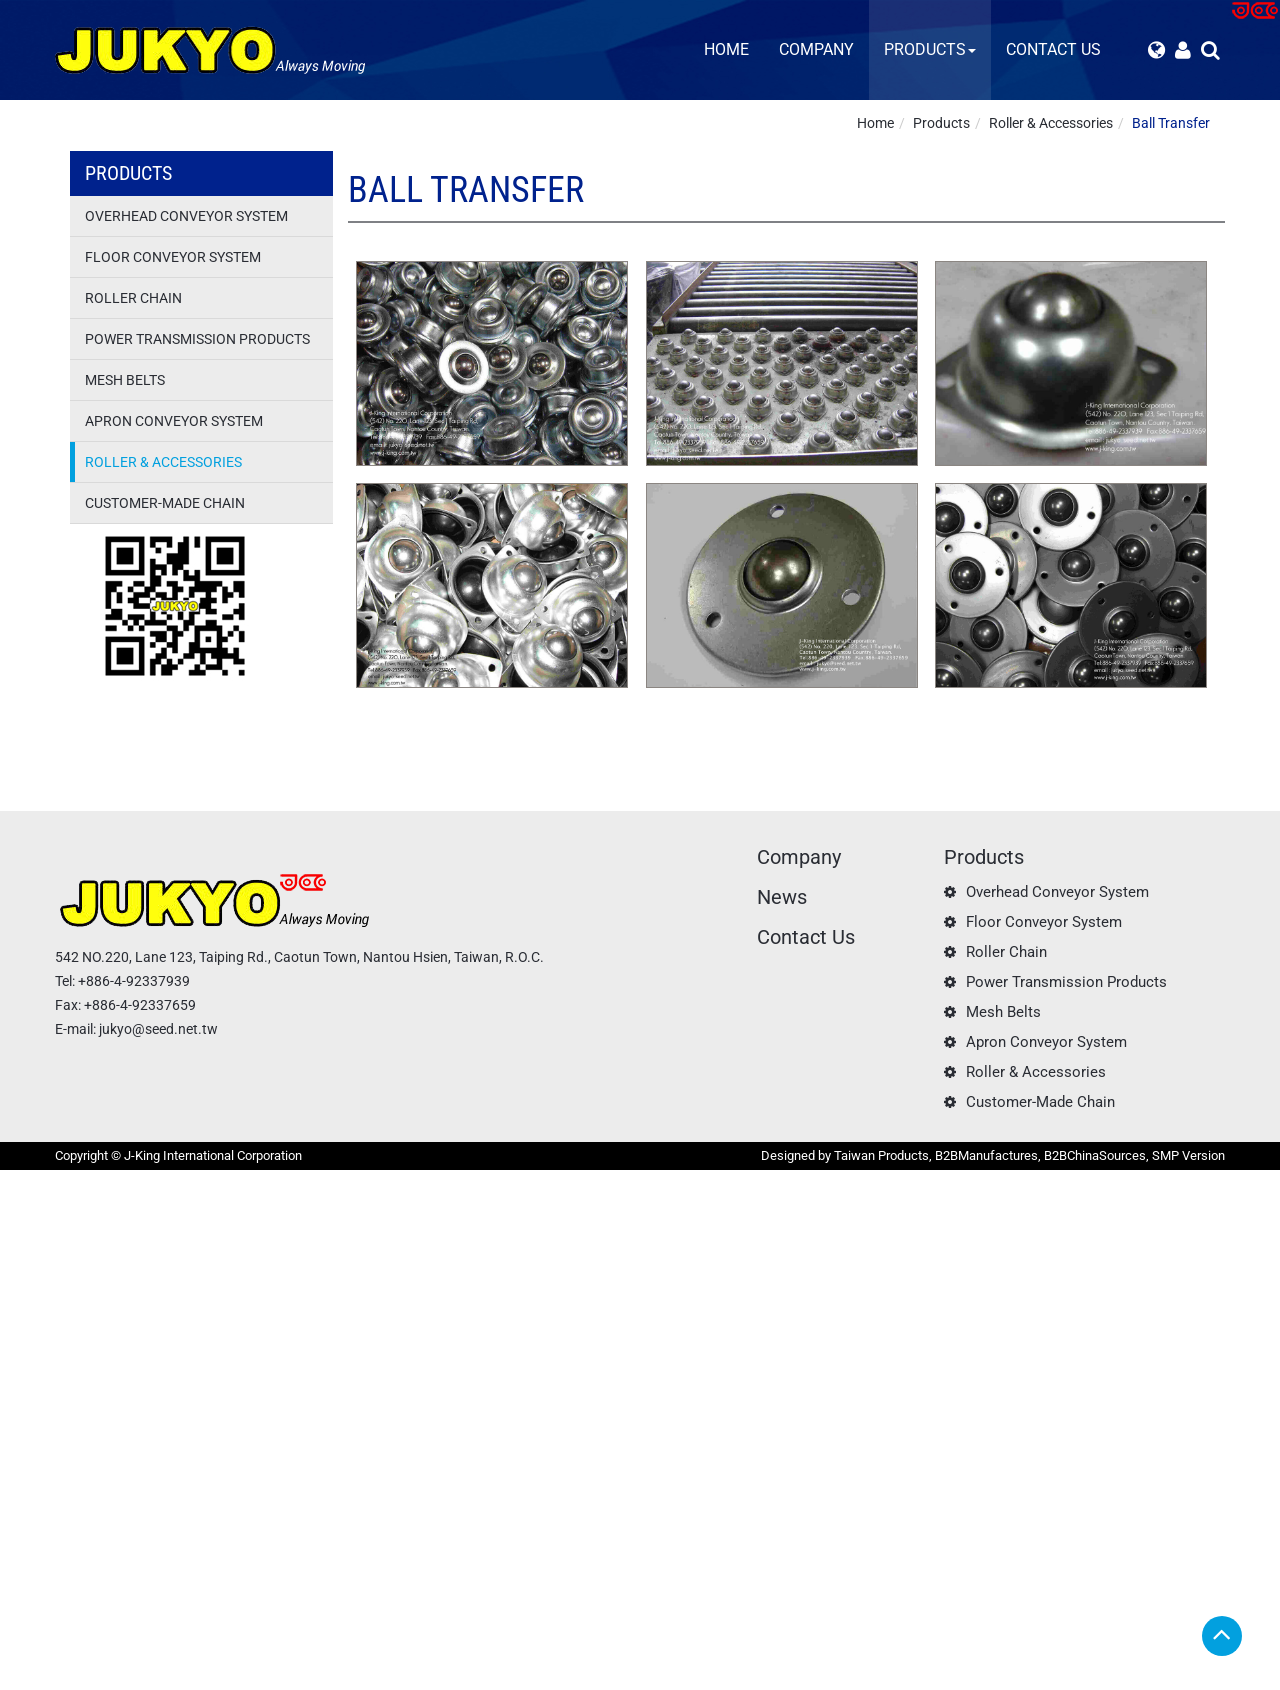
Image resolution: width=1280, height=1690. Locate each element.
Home (726, 49)
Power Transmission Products (197, 339)
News (782, 897)
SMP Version (1188, 1155)
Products (930, 49)
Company (816, 49)
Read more (40, 1360)
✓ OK (500, 1680)
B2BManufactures (986, 1155)
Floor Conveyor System (173, 257)
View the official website (156, 1360)
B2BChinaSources (1095, 1155)
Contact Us (1053, 49)
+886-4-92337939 (134, 981)
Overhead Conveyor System (186, 216)
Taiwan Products (881, 1155)
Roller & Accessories (1051, 123)
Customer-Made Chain (165, 503)
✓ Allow (24, 1220)
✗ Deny (23, 1240)
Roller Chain (133, 298)
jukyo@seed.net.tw (158, 1029)
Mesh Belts (125, 380)
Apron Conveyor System (174, 421)
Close (17, 1180)
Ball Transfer (1171, 123)
